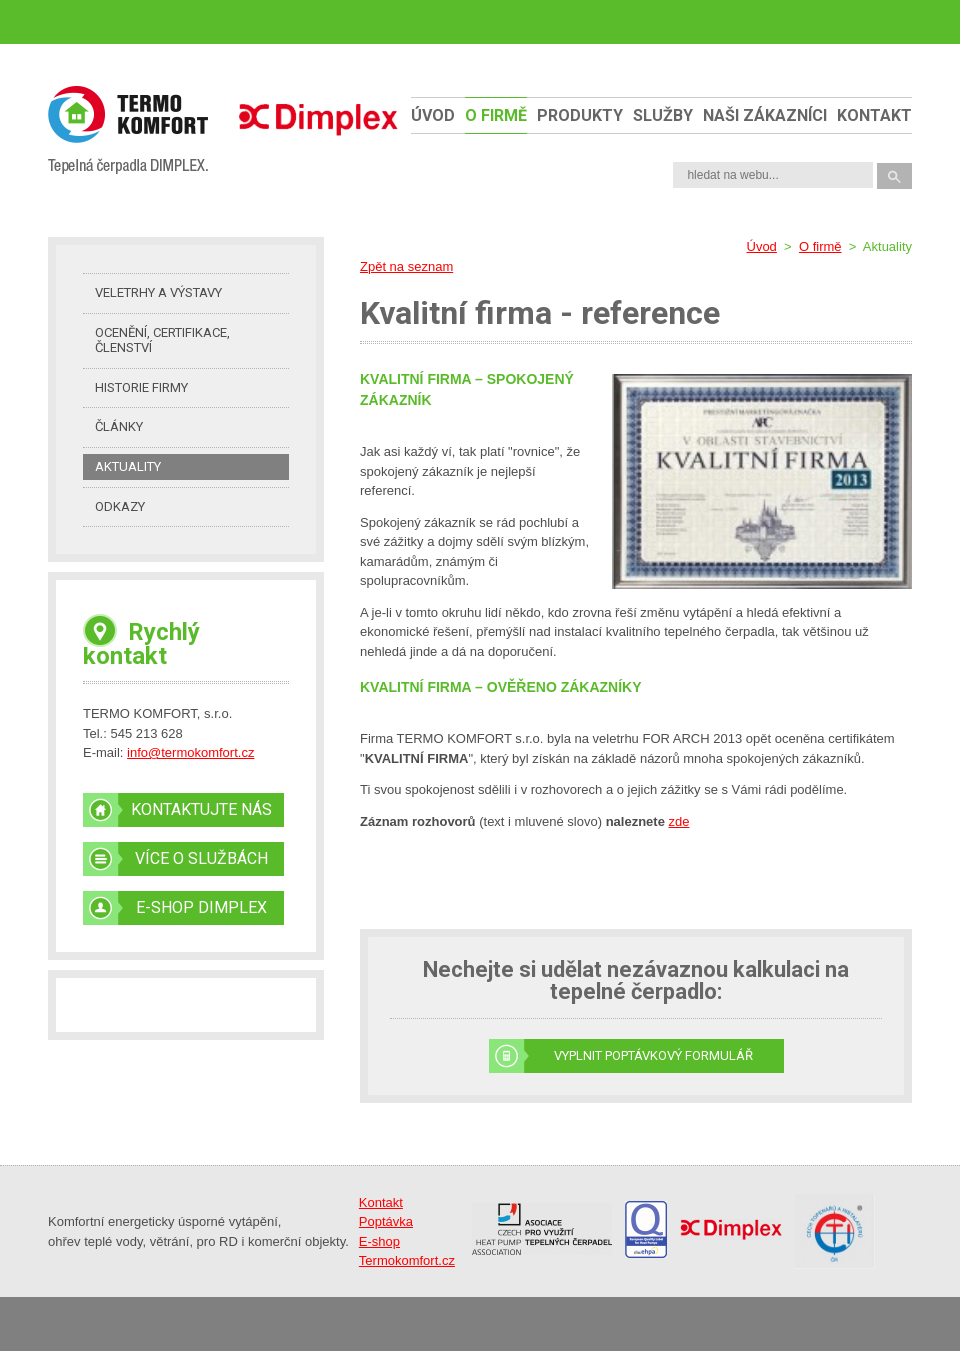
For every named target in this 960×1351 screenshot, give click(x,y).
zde (678, 821)
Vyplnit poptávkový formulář (653, 1055)
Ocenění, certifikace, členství (162, 340)
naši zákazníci (765, 115)
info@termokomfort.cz (190, 752)
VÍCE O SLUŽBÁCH (201, 858)
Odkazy (120, 506)
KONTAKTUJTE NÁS (201, 809)
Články (119, 426)
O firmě (496, 115)
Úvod (433, 115)
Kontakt (874, 115)
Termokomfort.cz (407, 1260)
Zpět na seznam (406, 266)
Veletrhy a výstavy (158, 292)
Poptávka (386, 1221)
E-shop (379, 1241)
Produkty (580, 115)
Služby (663, 115)
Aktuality (128, 466)
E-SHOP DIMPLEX (201, 907)
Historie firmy (141, 387)
